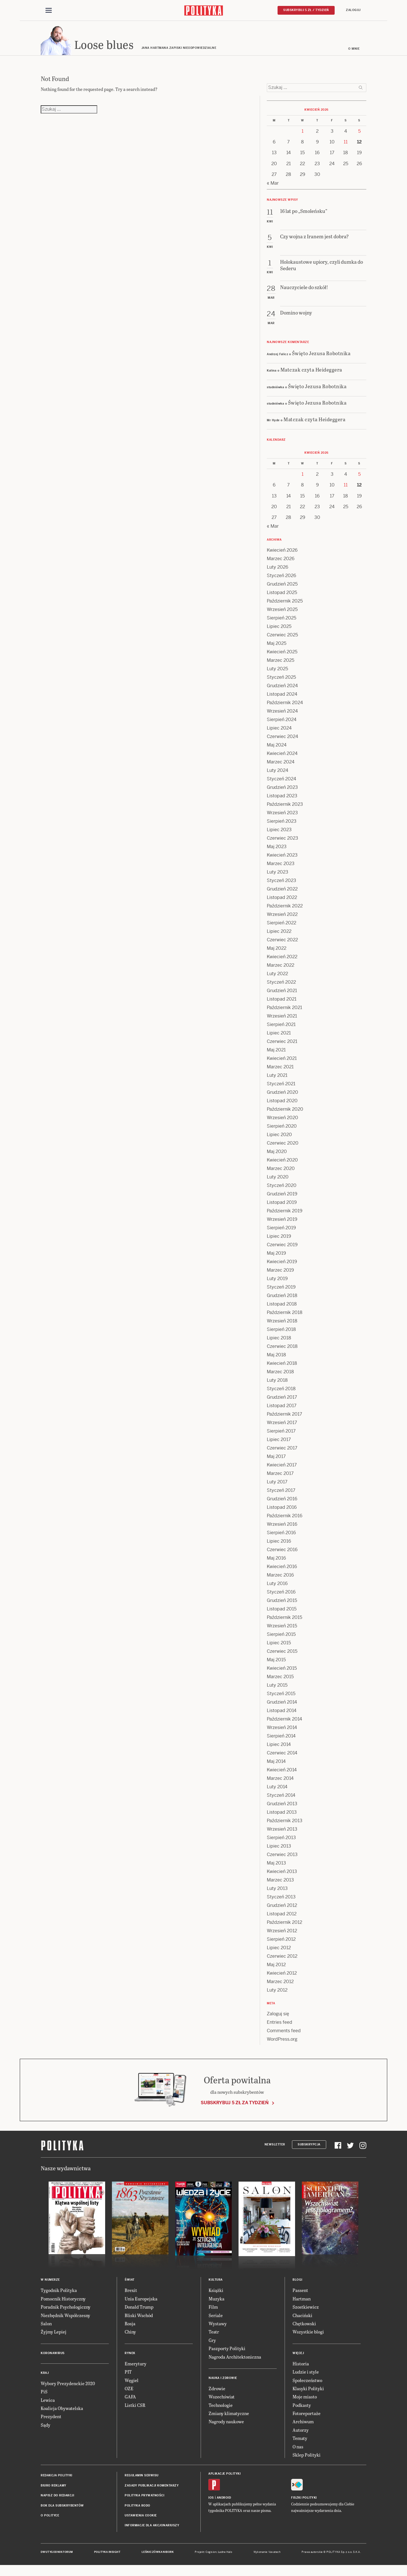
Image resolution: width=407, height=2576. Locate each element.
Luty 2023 (277, 875)
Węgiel (131, 2382)
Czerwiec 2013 (282, 1857)
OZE (129, 2391)
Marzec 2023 (281, 866)
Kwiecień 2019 (282, 1264)
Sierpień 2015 (281, 1637)
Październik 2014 (284, 1722)
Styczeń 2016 (281, 1595)
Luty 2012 (277, 1993)
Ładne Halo (225, 2555)
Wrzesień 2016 (282, 1527)
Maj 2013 (276, 1866)
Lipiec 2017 (279, 1442)
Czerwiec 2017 (282, 1451)
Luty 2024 (277, 773)
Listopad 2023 (282, 799)
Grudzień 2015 (282, 1603)
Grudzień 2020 (282, 1095)
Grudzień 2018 (282, 1298)
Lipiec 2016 (279, 1544)
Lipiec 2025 (279, 629)
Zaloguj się (278, 2017)
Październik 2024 (285, 705)
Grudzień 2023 (282, 790)
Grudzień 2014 (282, 1705)
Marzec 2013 (280, 1883)
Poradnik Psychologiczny (65, 2309)
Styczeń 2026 (281, 578)
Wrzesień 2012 (282, 1934)
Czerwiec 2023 (282, 841)
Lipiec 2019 (279, 1239)
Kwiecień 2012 (282, 1976)
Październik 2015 (284, 1620)
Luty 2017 (277, 1485)
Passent (300, 2293)
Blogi (297, 2282)
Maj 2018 (276, 1358)
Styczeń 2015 (281, 1696)
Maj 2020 (277, 1154)
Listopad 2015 (281, 1612)
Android (224, 2500)
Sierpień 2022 (281, 926)
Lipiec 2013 (279, 1849)
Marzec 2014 (280, 1781)
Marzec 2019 (280, 1273)
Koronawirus (53, 2355)
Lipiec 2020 (279, 1137)
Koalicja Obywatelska (62, 2411)
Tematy (300, 2441)
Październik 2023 (285, 807)
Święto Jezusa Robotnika (321, 355)
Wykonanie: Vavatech (267, 2555)
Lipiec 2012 (279, 1950)
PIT (128, 2374)
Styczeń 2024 (281, 782)
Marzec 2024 (281, 765)
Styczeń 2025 (281, 680)
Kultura (216, 2282)
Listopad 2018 (282, 1307)
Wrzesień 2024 (282, 714)
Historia (301, 2366)
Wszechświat (222, 2399)
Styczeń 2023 (281, 883)
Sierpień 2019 (281, 1231)
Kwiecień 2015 (282, 1671)
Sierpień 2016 (281, 1535)
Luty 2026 (277, 570)
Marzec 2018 (280, 1374)
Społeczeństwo (307, 2382)
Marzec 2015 (280, 1679)
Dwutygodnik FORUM (57, 2555)
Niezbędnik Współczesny (65, 2318)
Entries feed (279, 2025)
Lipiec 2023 (279, 832)
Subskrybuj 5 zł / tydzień (306, 10)
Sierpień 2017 (281, 1434)
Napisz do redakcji (57, 2498)
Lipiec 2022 (279, 934)
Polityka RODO (137, 2508)
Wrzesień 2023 (282, 815)
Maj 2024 (277, 748)
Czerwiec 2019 (282, 1247)
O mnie (354, 51)
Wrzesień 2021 (282, 1019)
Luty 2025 (277, 671)
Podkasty (302, 2407)
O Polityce (50, 2518)
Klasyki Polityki (308, 2391)
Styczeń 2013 (281, 1900)
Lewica (48, 2402)
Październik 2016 (284, 1518)
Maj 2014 (276, 1764)
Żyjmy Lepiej (53, 2334)
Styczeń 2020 (281, 1188)
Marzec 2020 (281, 1171)
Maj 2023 (277, 849)
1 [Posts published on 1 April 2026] (303, 134)
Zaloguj (353, 10)
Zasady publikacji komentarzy (152, 2488)
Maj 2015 (276, 1662)
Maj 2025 (276, 646)
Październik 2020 (285, 1112)
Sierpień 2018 (281, 1332)
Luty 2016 (277, 1586)
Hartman (302, 2301)
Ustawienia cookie (141, 2518)
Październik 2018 (284, 1315)
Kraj (45, 2375)
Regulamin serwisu (142, 2478)
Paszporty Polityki (227, 2351)
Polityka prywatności (144, 2498)
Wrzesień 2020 (282, 1120)
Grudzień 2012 (282, 1908)
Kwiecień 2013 (282, 1874)
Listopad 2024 (282, 697)
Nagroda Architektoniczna (235, 2359)
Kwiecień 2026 (282, 553)
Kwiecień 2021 (282, 1061)
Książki (216, 2293)
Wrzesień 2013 (282, 1832)
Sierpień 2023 (281, 824)
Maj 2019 (276, 1256)
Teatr (214, 2334)
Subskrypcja (309, 2147)
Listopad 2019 (282, 1205)
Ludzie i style (306, 2374)
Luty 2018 (277, 1383)
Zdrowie (217, 2391)
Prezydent (51, 2419)
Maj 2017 (276, 1459)
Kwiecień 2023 (282, 858)
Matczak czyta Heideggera (311, 372)
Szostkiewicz (306, 2309)
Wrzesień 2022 (282, 917)
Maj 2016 (276, 1561)
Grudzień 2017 (282, 1400)
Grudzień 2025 (282, 587)
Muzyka (216, 2301)
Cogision (211, 2555)
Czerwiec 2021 (282, 1044)
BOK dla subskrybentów (62, 2508)
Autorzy (301, 2432)
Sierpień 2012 (281, 1942)
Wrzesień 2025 (282, 612)
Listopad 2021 (281, 1002)
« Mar (273, 186)
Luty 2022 (277, 976)
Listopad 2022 (282, 900)
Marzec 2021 (280, 1070)
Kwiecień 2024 (282, 756)
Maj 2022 (276, 951)
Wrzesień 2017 (282, 1425)
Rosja (130, 2326)
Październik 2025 (285, 604)
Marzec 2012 (280, 1984)
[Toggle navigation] (49, 11)
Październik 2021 (284, 1010)
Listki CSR (135, 2407)
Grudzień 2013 (282, 1806)
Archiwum (303, 2424)
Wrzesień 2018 (282, 1324)
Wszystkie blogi (308, 2334)
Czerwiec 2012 (282, 1959)
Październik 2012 (284, 1925)
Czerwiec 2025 (282, 638)
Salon (46, 2326)
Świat (130, 2282)
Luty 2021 (277, 1078)
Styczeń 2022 (281, 985)
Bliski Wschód (139, 2318)
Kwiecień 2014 (282, 1773)
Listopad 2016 (282, 1510)
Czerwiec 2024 (282, 739)
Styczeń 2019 (281, 1290)
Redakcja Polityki (56, 2478)
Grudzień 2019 (282, 1197)
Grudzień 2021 (282, 993)
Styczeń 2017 (281, 1493)
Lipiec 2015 (279, 1646)
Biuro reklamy (53, 2488)
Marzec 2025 (280, 663)
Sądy (45, 2427)
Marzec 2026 (281, 561)
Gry (212, 2342)
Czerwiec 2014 (282, 1756)
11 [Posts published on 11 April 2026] (346, 145)
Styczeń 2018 (281, 1391)
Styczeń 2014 (281, 1798)
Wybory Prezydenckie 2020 (68, 2386)
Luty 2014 (277, 1790)
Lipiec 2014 (279, 1747)
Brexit (131, 2293)
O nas (298, 2449)
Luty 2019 (277, 1281)
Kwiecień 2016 (282, 1569)
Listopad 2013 (282, 1815)
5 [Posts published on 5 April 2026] (359, 134)
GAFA (130, 2399)
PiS (44, 2394)
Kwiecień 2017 (282, 1468)
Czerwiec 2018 (282, 1349)
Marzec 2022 (280, 968)
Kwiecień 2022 (282, 959)
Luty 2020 (278, 1180)
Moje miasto (305, 2399)
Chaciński (302, 2318)
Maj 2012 (276, 1967)
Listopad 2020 (282, 1103)
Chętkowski (304, 2326)
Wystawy (218, 2326)
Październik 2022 (285, 909)
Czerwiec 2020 (282, 1146)
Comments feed (284, 2033)
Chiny (130, 2334)
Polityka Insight (107, 2555)
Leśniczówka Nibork (158, 2555)
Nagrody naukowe (226, 2424)
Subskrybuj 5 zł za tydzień (235, 2105)
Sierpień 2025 (281, 621)
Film (213, 2309)
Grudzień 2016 (282, 1502)
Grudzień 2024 (282, 688)
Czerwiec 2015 (282, 1654)
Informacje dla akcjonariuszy (152, 2528)
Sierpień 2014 (281, 1739)
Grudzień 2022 (282, 892)
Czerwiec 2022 (282, 943)
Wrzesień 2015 (282, 1629)
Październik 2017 (284, 1417)
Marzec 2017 (280, 1476)
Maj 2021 (276, 1053)
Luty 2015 (277, 1688)
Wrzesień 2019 (282, 1222)
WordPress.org (282, 2042)
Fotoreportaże (307, 2416)
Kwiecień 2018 (282, 1366)
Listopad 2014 (281, 1713)
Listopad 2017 (281, 1408)
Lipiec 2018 (279, 1341)
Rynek (130, 2355)
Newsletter (275, 2147)
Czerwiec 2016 (282, 1552)
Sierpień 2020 (282, 1129)
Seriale (216, 2318)
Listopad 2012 (281, 1917)
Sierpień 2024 (281, 722)
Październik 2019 (284, 1214)
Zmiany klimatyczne (229, 2416)
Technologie (221, 2407)
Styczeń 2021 (281, 1087)
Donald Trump (139, 2309)
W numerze (50, 2282)
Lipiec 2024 (279, 731)
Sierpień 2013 (281, 1840)
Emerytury (135, 2366)
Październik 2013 (284, 1823)
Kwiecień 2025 (282, 655)
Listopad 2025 (282, 595)
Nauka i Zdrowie (223, 2381)
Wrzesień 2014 (282, 1730)
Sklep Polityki (307, 2457)
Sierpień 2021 (281, 1027)
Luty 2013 (277, 1891)
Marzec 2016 (280, 1578)
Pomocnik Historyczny (63, 2301)
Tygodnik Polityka (59, 2293)
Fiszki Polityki (304, 2500)
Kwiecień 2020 (282, 1163)
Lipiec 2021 (279, 1036)
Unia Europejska (141, 2301)
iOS (211, 2500)
